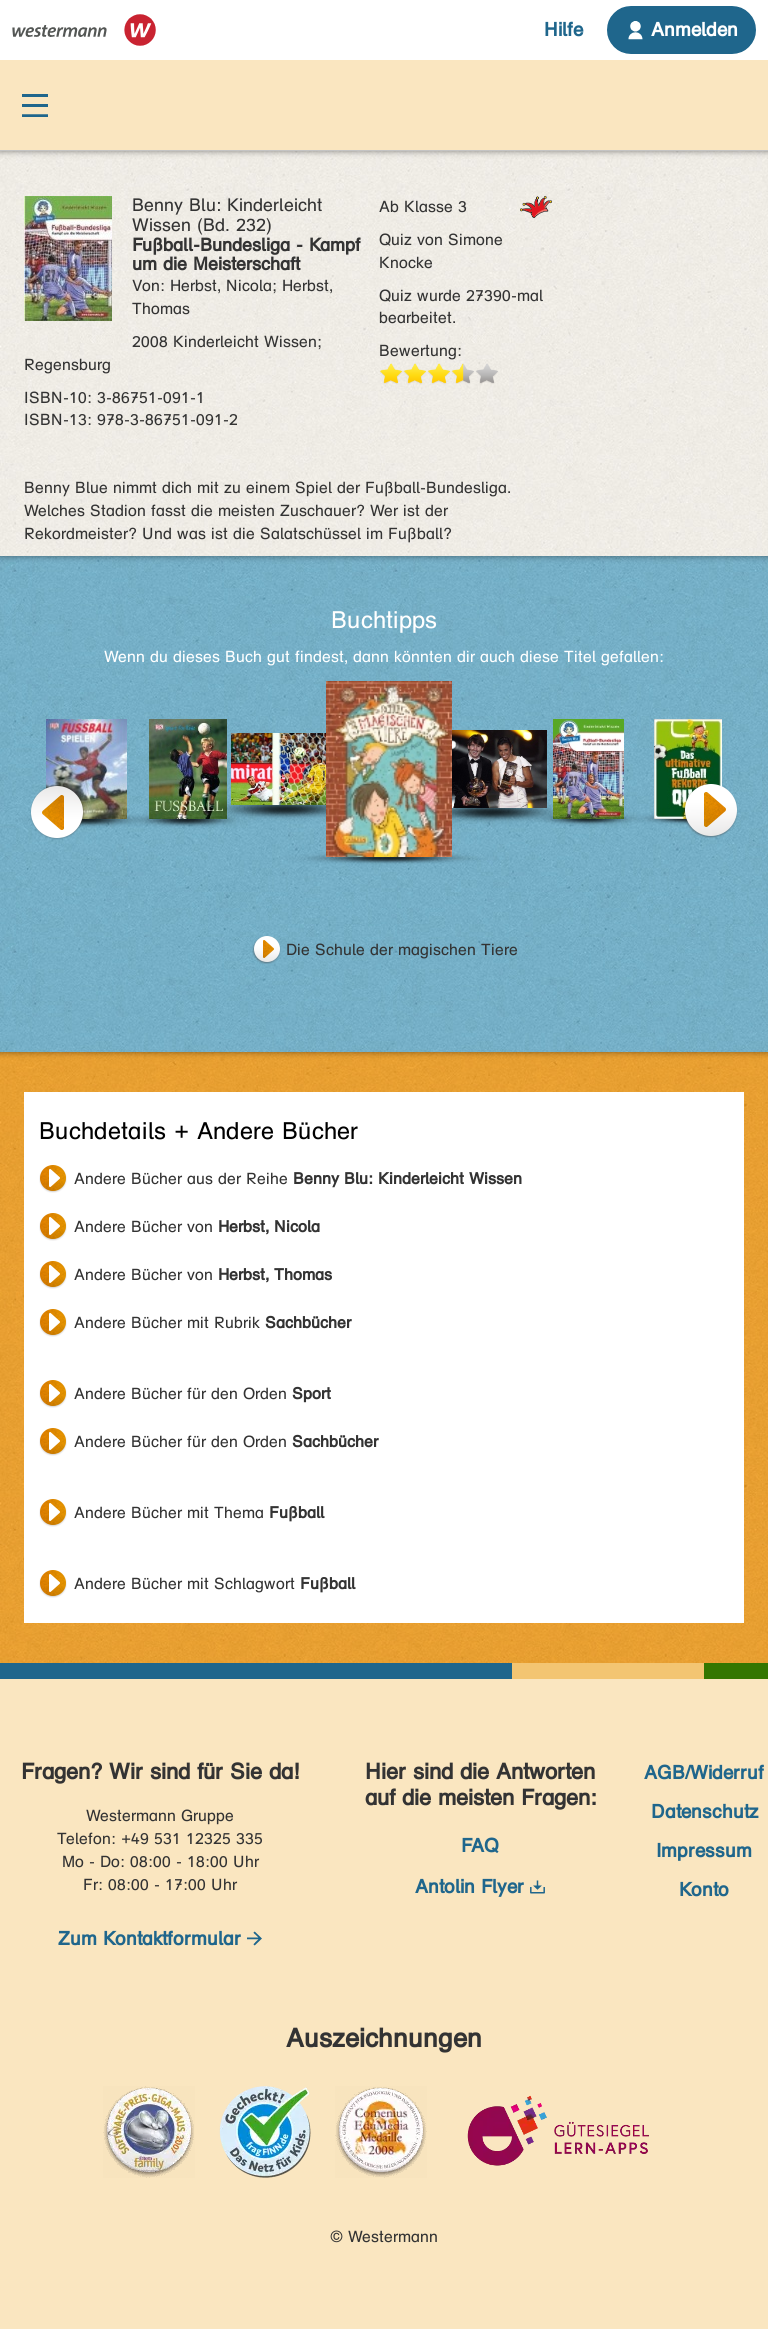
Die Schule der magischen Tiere (402, 949)
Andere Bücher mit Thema (199, 1512)
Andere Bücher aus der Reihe (298, 1178)
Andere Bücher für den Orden (202, 1393)
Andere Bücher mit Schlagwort (214, 1583)
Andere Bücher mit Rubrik (212, 1322)
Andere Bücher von (197, 1226)
